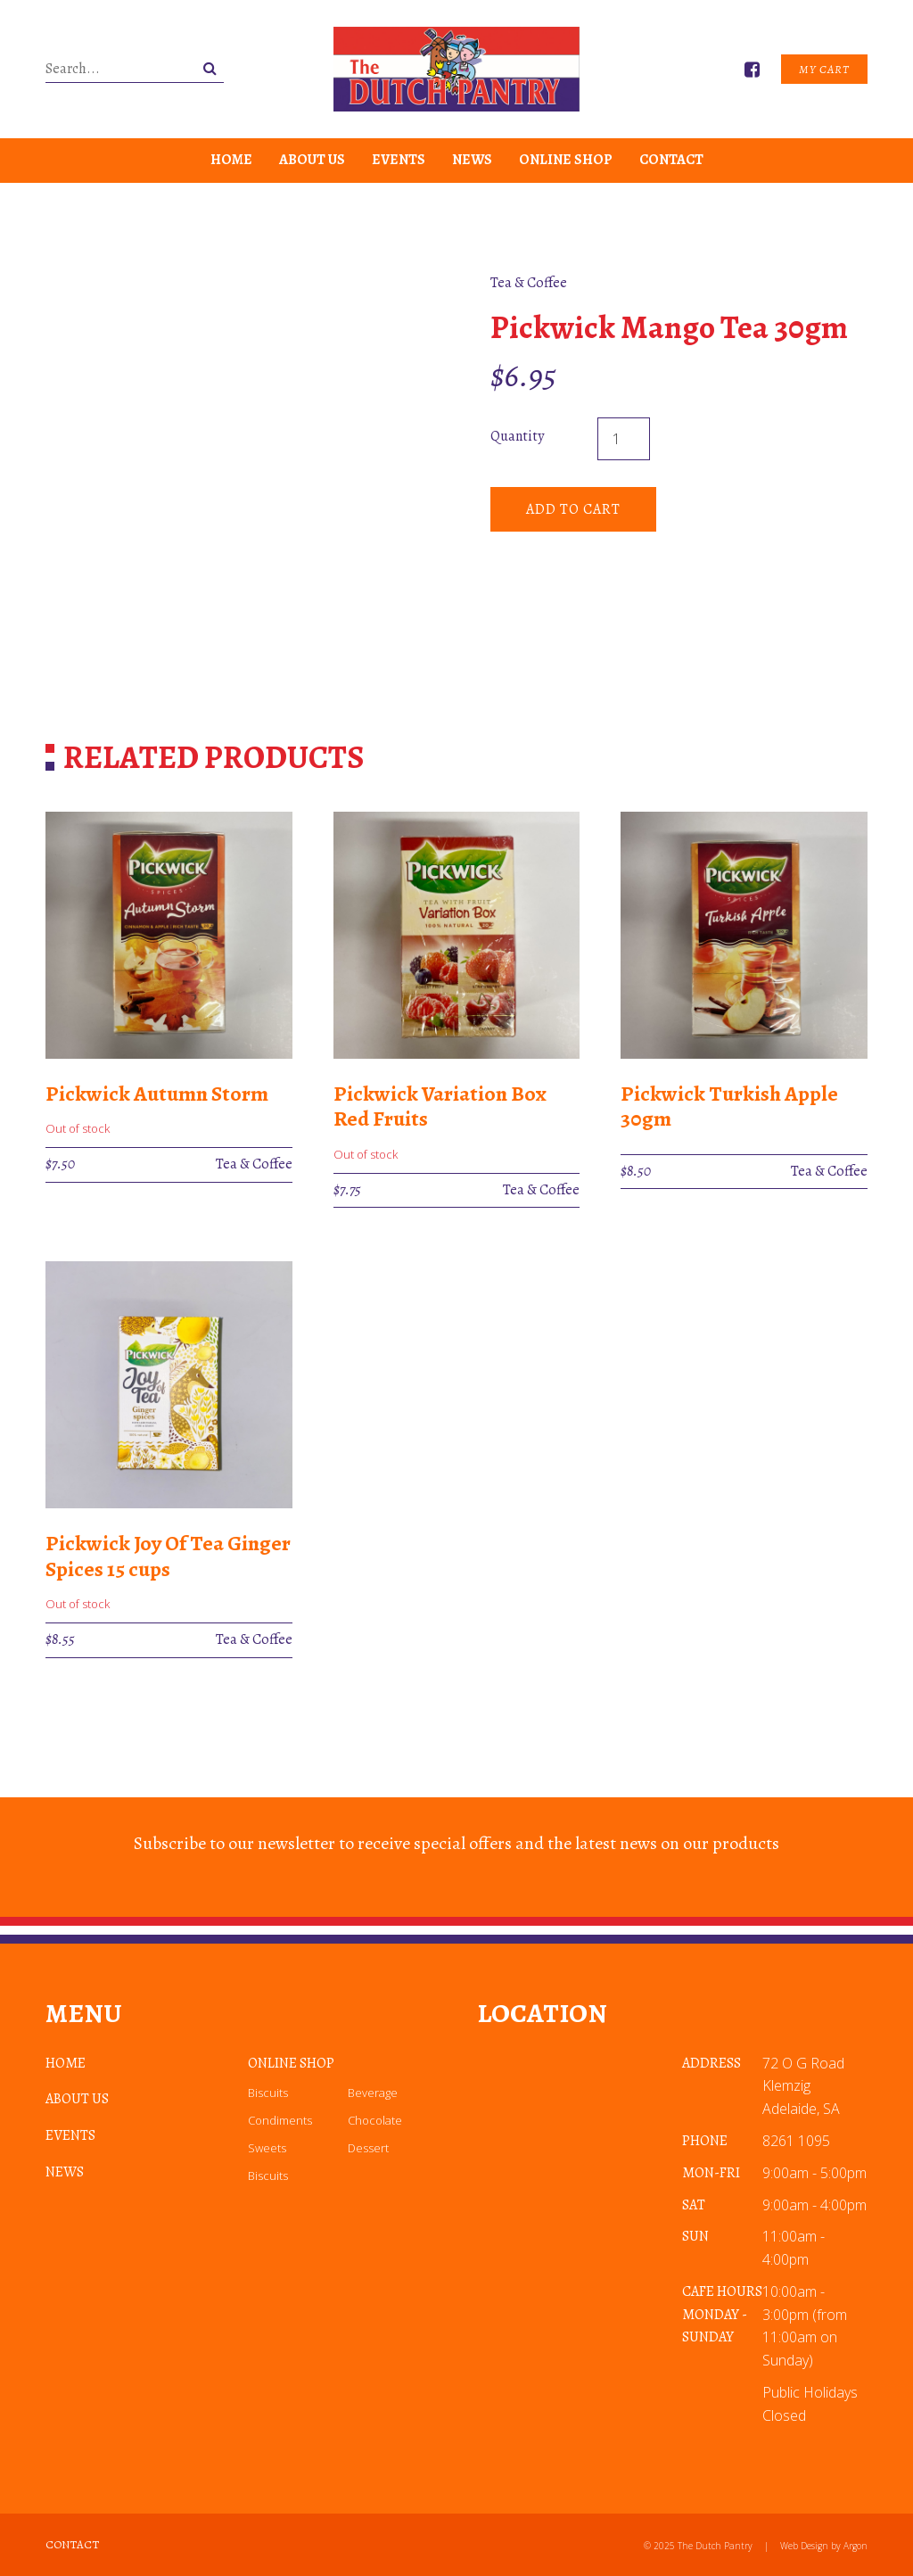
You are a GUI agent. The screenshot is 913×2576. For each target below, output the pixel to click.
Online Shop (566, 159)
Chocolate (375, 2120)
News (472, 159)
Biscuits (268, 2093)
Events (398, 159)
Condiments (280, 2120)
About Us (312, 159)
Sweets (267, 2148)
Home (231, 159)
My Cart (824, 69)
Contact (671, 159)
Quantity (517, 436)
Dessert (368, 2148)
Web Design (804, 2545)
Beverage (373, 2093)
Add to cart (573, 509)
